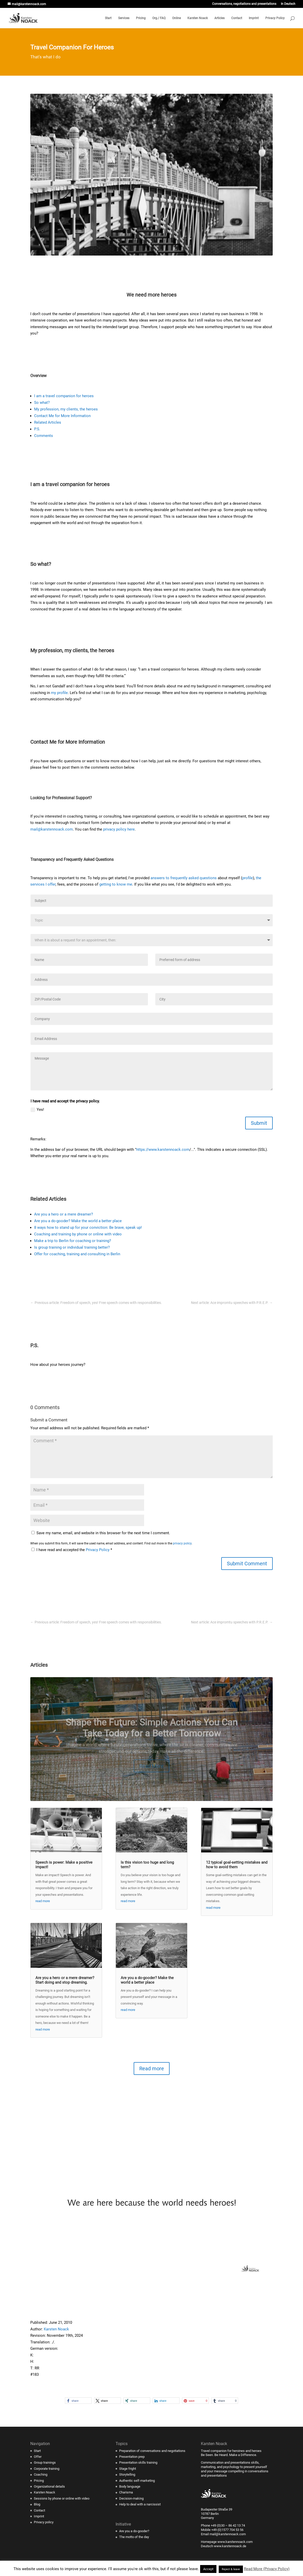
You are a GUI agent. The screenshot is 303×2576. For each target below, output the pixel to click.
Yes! (37, 1109)
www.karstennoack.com (235, 2542)
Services (123, 18)
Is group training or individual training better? (72, 1247)
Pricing (141, 18)
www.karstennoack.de (230, 2546)
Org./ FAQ (159, 18)
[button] (78, 2400)
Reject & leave (231, 2569)
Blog (37, 2504)
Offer (38, 2457)
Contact (236, 18)
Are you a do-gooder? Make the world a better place (78, 1221)
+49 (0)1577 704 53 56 (227, 2530)
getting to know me (115, 884)
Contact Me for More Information (62, 415)
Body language (129, 2486)
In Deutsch (288, 4)
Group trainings (45, 2462)
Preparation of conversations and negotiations (152, 2451)
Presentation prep (132, 2457)
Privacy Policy (275, 18)
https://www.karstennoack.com (162, 1149)
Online (176, 18)
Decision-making (131, 2498)
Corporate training (46, 2469)
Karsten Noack (197, 18)
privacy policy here (119, 829)
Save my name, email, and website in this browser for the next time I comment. (103, 1533)
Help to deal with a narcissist (140, 2504)
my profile (59, 692)
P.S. (37, 429)
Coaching (40, 2474)
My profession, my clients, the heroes (66, 409)
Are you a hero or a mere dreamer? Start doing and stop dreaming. (64, 1980)
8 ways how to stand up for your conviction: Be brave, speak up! (88, 1227)
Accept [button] (208, 2569)
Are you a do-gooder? (134, 2531)
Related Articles (47, 422)
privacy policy (182, 1543)
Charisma (126, 2492)
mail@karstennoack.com (51, 829)
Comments (43, 435)
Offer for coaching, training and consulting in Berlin (77, 1254)
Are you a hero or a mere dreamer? (63, 1214)
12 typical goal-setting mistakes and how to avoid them (236, 1864)
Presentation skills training (138, 2462)
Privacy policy (43, 2522)
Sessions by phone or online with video (61, 2498)
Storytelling (127, 2474)
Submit (259, 1123)
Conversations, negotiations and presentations (244, 4)
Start (108, 18)
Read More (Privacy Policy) (267, 2569)
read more (42, 1901)
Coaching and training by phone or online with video (78, 1234)
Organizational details (49, 2486)
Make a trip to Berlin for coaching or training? (72, 1240)
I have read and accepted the (71, 1549)
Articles (219, 18)
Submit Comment (247, 1563)
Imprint (254, 18)
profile (247, 878)
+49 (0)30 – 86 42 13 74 (228, 2525)
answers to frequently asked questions (183, 878)
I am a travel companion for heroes (64, 396)
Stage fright (127, 2469)
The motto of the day (134, 2537)
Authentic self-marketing (137, 2480)
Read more (151, 2068)
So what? (42, 402)
